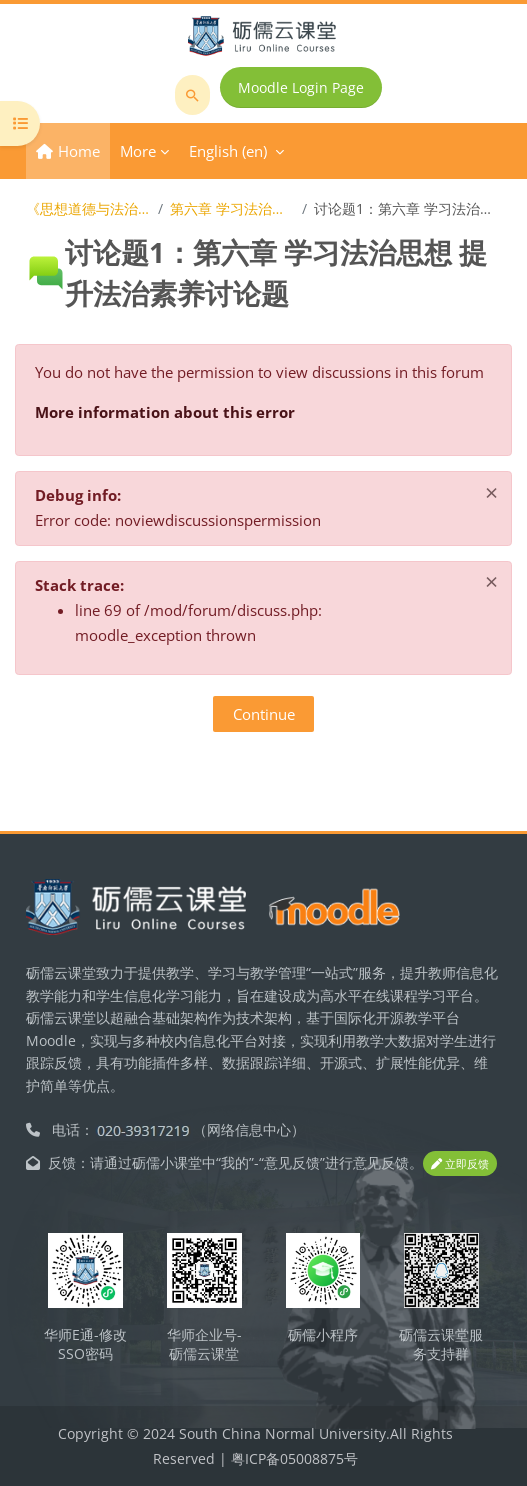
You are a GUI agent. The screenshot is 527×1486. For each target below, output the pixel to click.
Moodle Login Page (301, 87)
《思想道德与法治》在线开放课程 (88, 208)
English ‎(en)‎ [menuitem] (228, 151)
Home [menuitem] (79, 151)
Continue (264, 714)
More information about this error (165, 412)
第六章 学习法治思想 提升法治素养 (232, 208)
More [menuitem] (138, 151)
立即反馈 (460, 1163)
